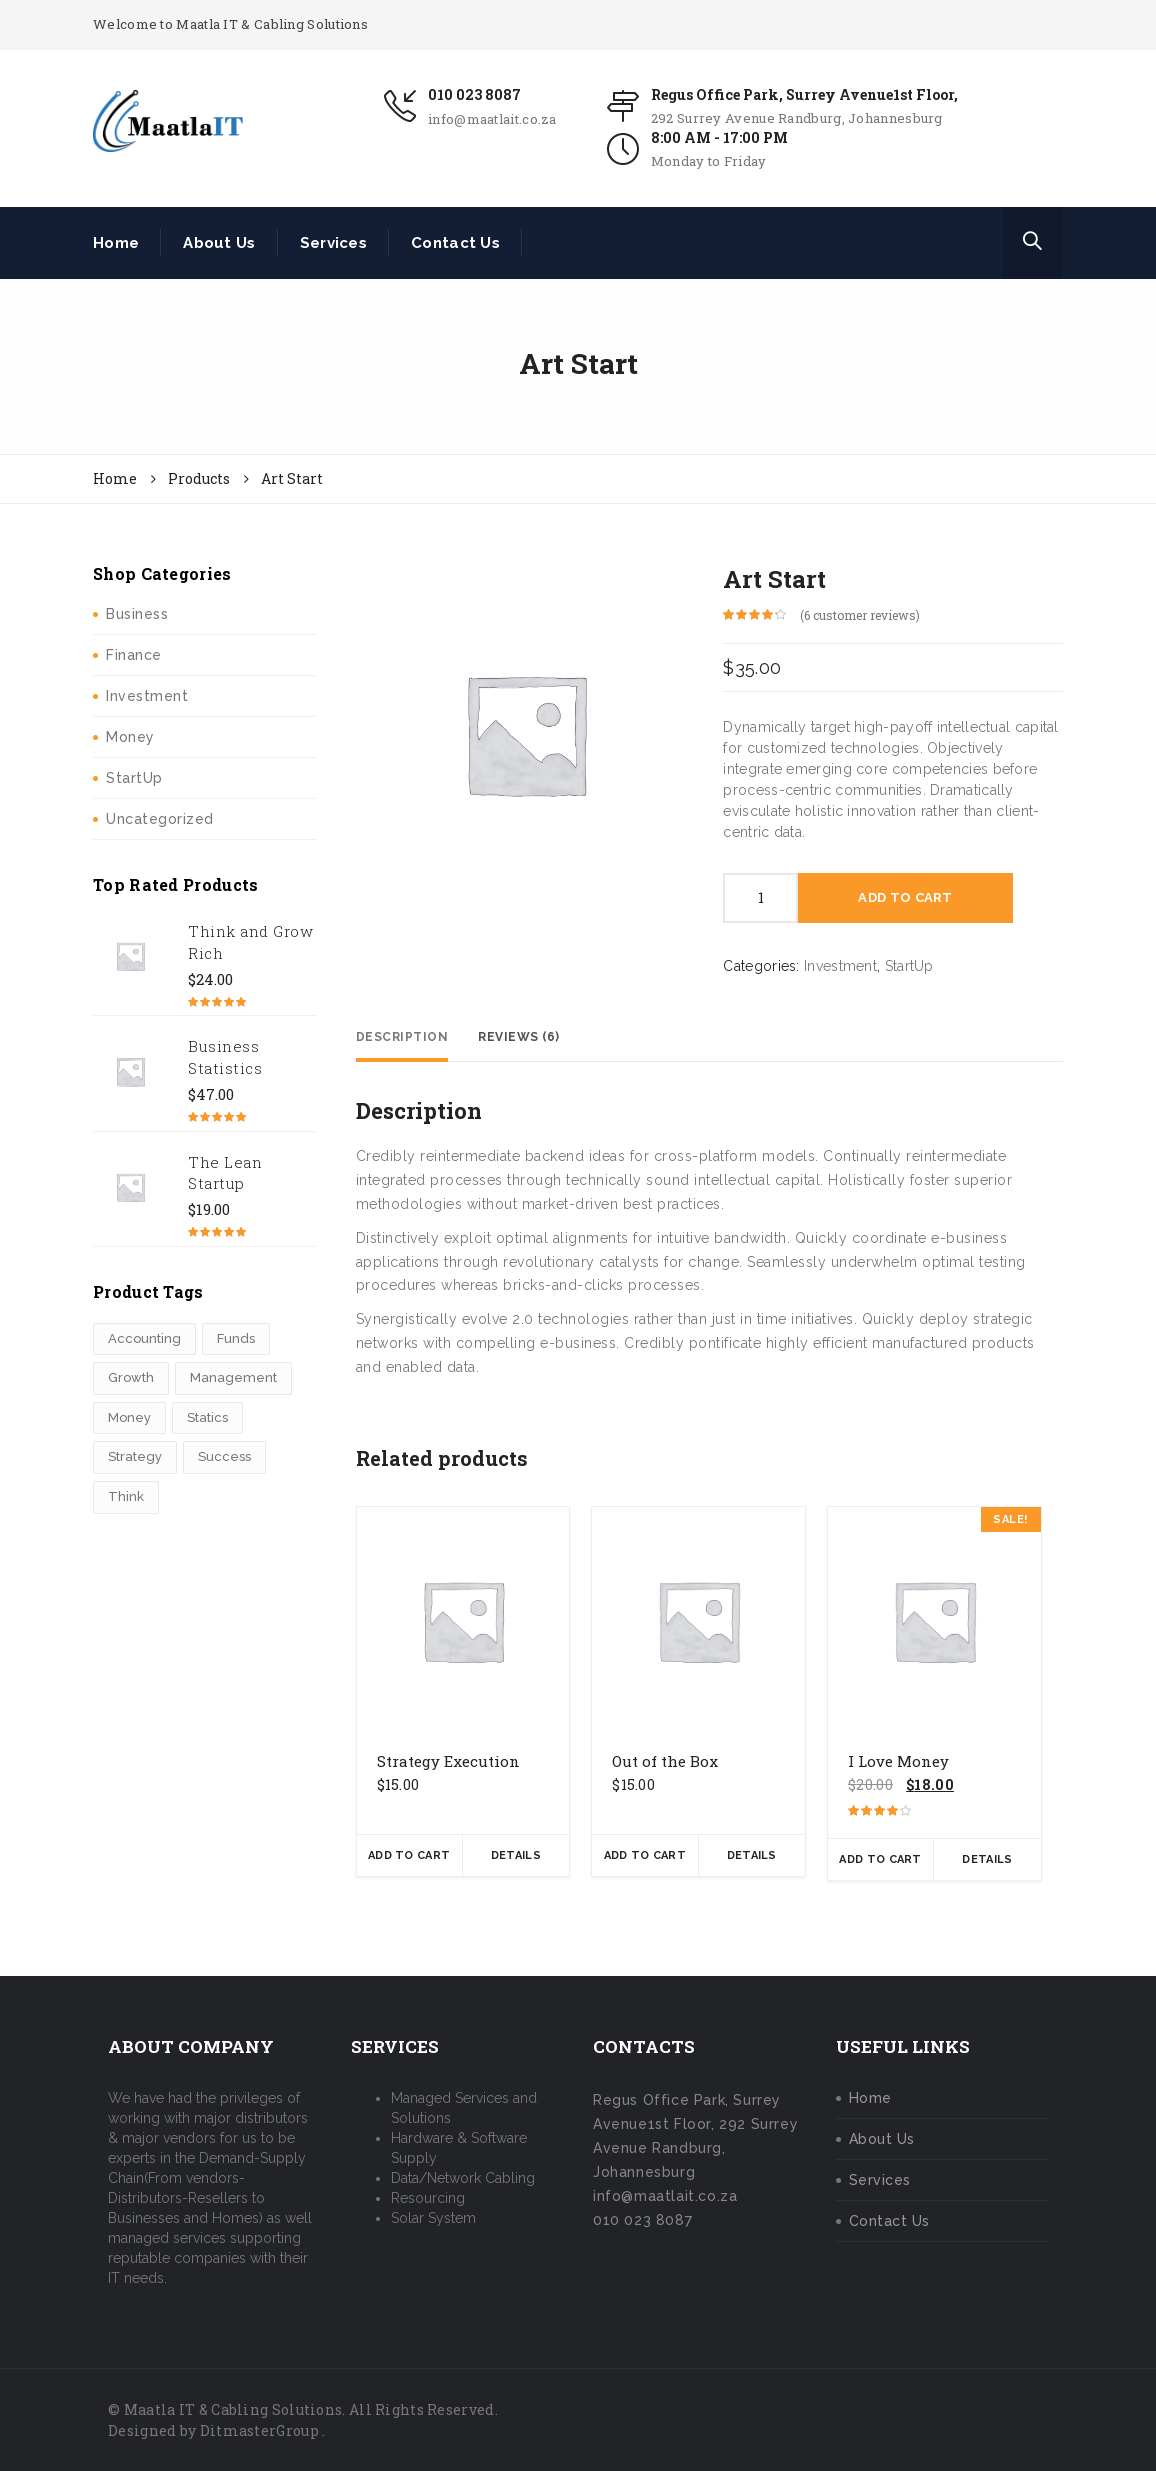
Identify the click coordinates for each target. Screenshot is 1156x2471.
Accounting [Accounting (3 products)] (144, 1338)
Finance (134, 655)
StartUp (134, 778)
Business (137, 614)
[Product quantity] (760, 898)
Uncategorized (160, 819)
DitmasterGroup (259, 2430)
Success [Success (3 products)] (224, 1456)
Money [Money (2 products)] (129, 1417)
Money (130, 737)
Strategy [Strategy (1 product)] (135, 1456)
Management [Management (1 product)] (233, 1377)
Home (116, 243)
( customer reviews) (860, 615)
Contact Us (455, 243)
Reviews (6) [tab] (519, 1037)
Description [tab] (402, 1037)
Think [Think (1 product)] (126, 1496)
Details (516, 1855)
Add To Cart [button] (409, 1855)
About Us (219, 243)
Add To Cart (905, 897)
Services (333, 243)
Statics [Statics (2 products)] (207, 1417)
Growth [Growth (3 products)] (131, 1377)
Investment (147, 696)
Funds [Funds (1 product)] (236, 1338)
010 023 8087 (474, 94)
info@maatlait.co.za (492, 119)
